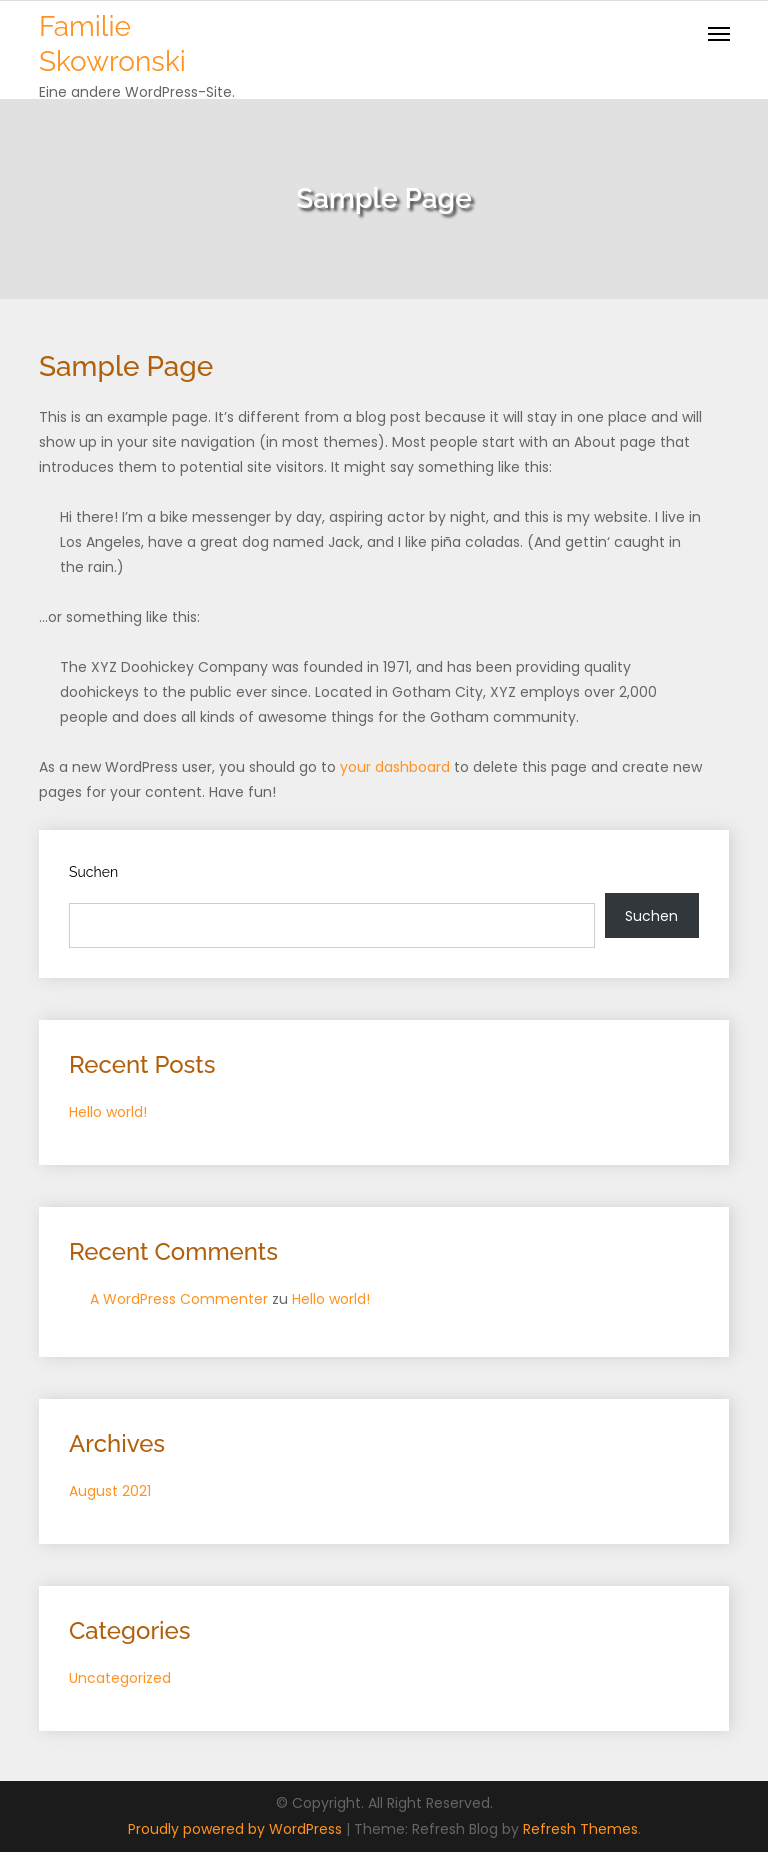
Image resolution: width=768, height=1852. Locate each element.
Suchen (93, 872)
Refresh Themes (580, 1829)
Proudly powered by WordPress (237, 1829)
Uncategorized (120, 1678)
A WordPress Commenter (179, 1299)
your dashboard (395, 767)
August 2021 (110, 1491)
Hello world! (108, 1112)
